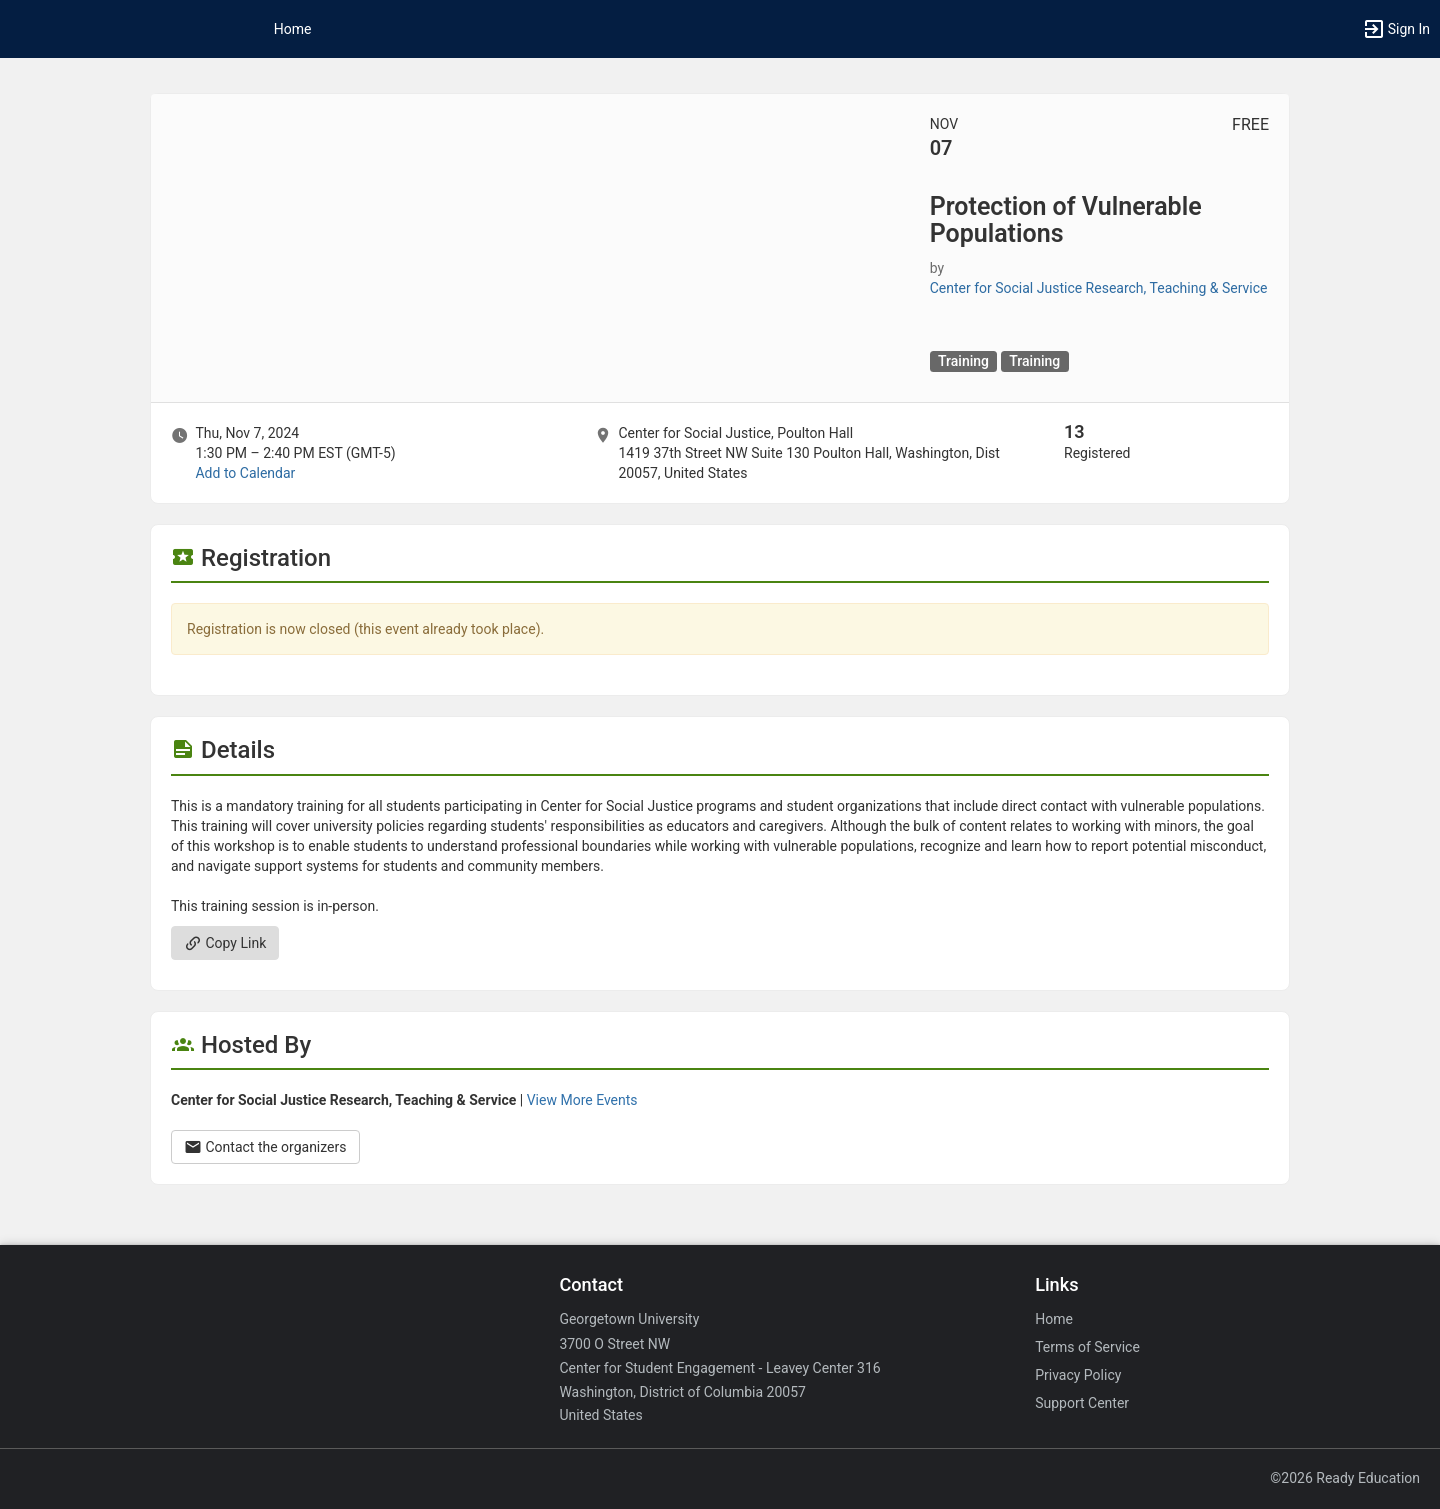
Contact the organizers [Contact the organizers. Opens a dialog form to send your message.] (265, 1147)
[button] (1396, 29)
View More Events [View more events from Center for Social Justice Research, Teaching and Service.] (582, 1100)
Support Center (1082, 1403)
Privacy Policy (1078, 1375)
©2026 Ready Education (1345, 1478)
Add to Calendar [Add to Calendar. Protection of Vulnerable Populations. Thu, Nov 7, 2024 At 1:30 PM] (245, 473)
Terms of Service (1087, 1347)
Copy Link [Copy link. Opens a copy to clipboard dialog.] (225, 943)
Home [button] (293, 29)
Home (1054, 1319)
